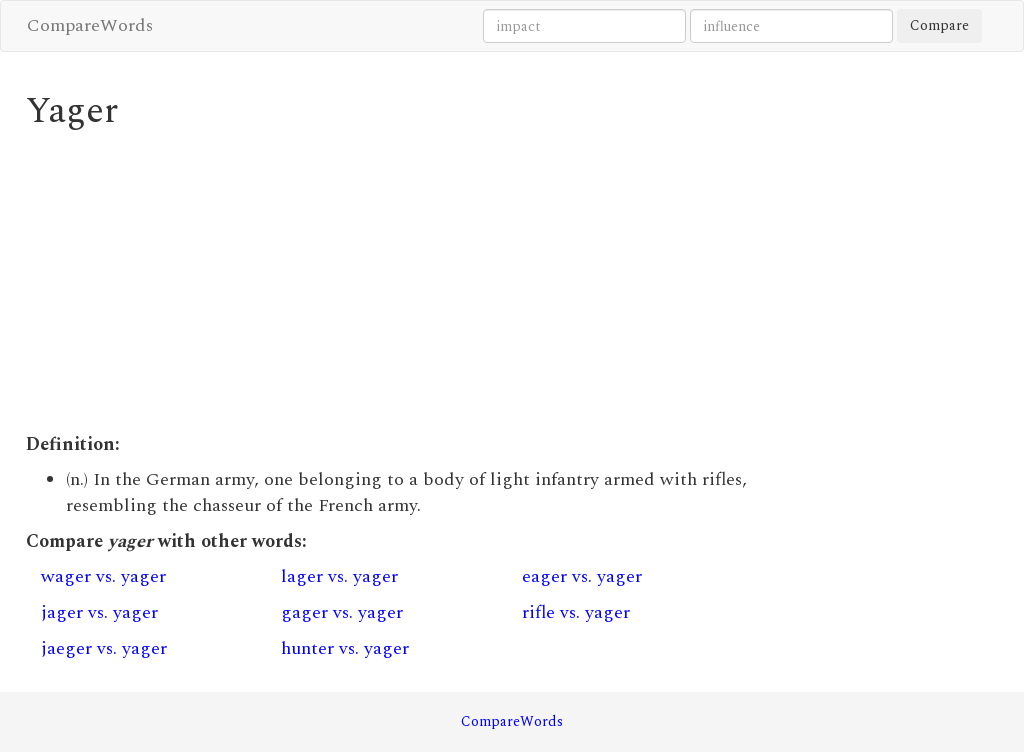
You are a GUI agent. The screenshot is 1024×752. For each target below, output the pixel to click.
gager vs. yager (342, 612)
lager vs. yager (339, 576)
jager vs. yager (99, 612)
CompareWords (90, 25)
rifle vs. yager (576, 612)
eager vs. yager (582, 576)
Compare (939, 25)
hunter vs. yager (345, 648)
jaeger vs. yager (104, 648)
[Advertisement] (387, 282)
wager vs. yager (103, 576)
